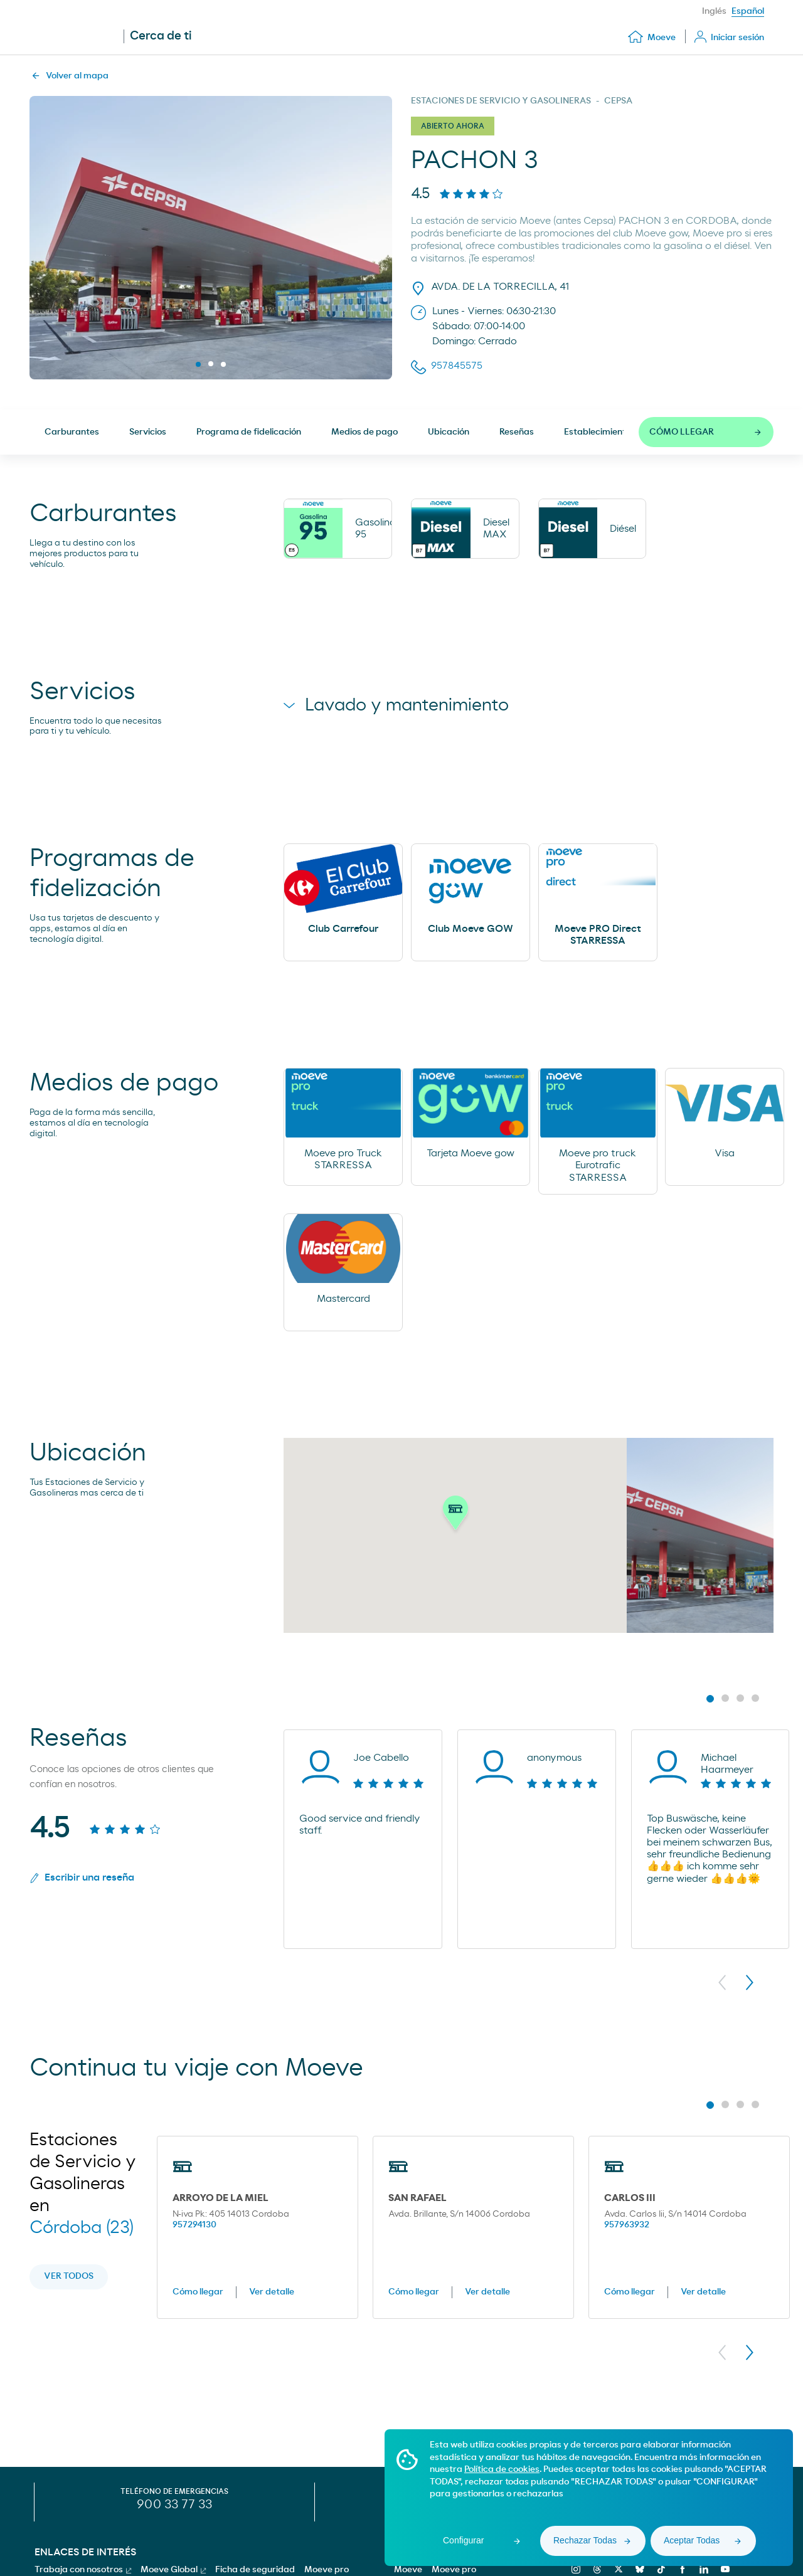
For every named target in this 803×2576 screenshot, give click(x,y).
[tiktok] (660, 2569)
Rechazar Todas (585, 2540)
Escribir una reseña (81, 1877)
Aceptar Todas (692, 2540)
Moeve (408, 2569)
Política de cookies (502, 2469)
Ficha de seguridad (255, 2569)
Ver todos (68, 2276)
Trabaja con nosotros (83, 2570)
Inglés (714, 11)
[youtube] (724, 2569)
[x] (617, 2569)
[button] (455, 1515)
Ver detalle (271, 2292)
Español (747, 11)
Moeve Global (173, 2570)
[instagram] (574, 2569)
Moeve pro (454, 2569)
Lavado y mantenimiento (396, 705)
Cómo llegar (198, 2292)
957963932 (626, 2224)
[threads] (596, 2569)
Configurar (463, 2540)
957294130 (194, 2224)
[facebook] (681, 2569)
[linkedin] (702, 2569)
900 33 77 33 (174, 2504)
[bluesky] (638, 2569)
